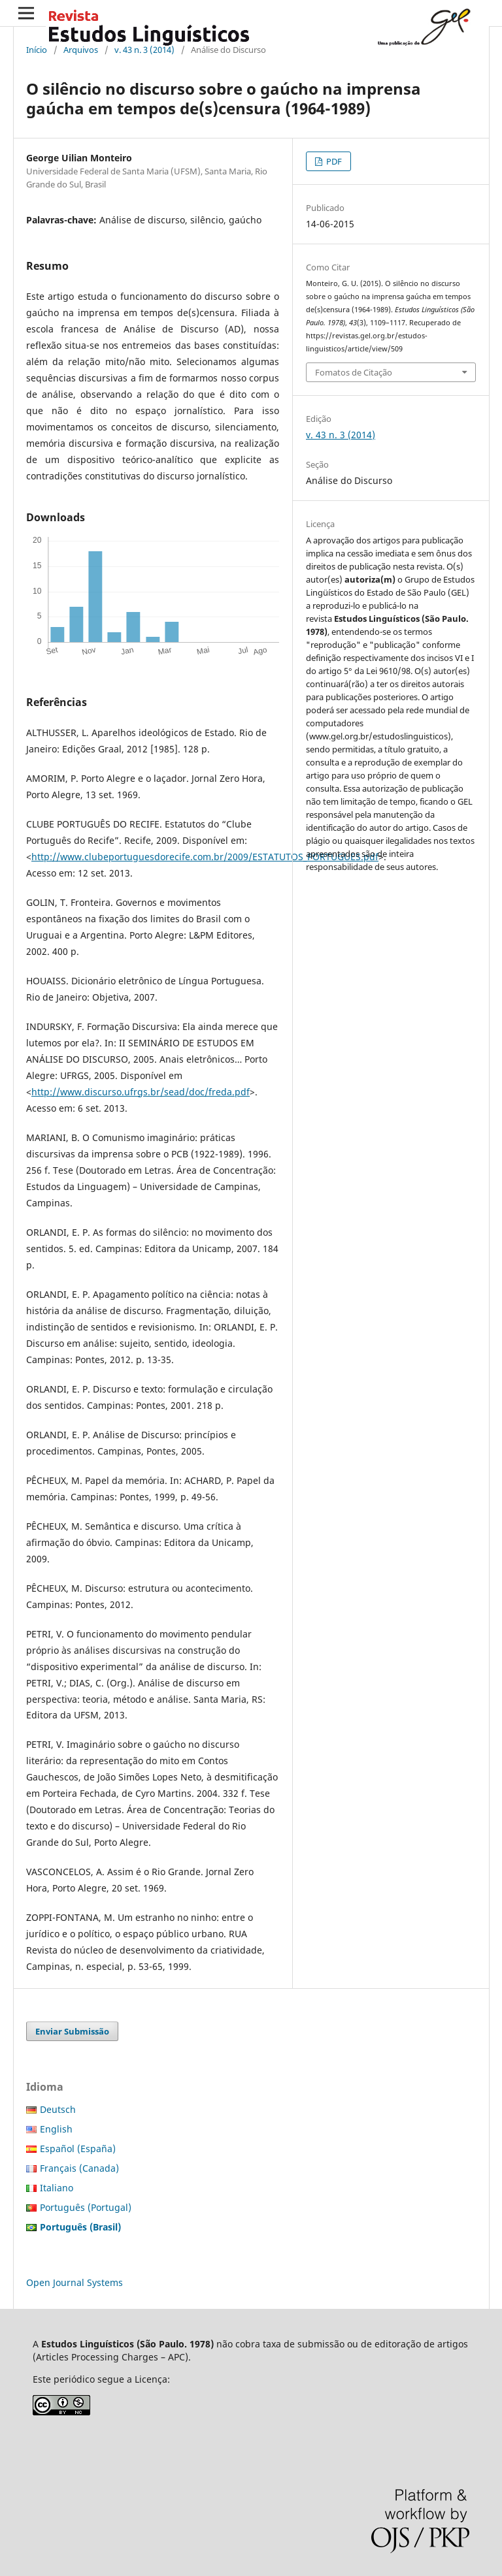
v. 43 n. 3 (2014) (144, 50)
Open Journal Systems (74, 2282)
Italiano (56, 2188)
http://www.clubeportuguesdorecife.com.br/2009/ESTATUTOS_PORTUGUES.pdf (204, 856)
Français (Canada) (79, 2168)
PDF (333, 161)
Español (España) (78, 2148)
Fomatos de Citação (353, 372)
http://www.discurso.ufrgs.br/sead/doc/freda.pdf (140, 1092)
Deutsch (58, 2109)
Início (36, 50)
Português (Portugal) (85, 2207)
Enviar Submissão (72, 2031)
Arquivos (80, 50)
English (56, 2129)
